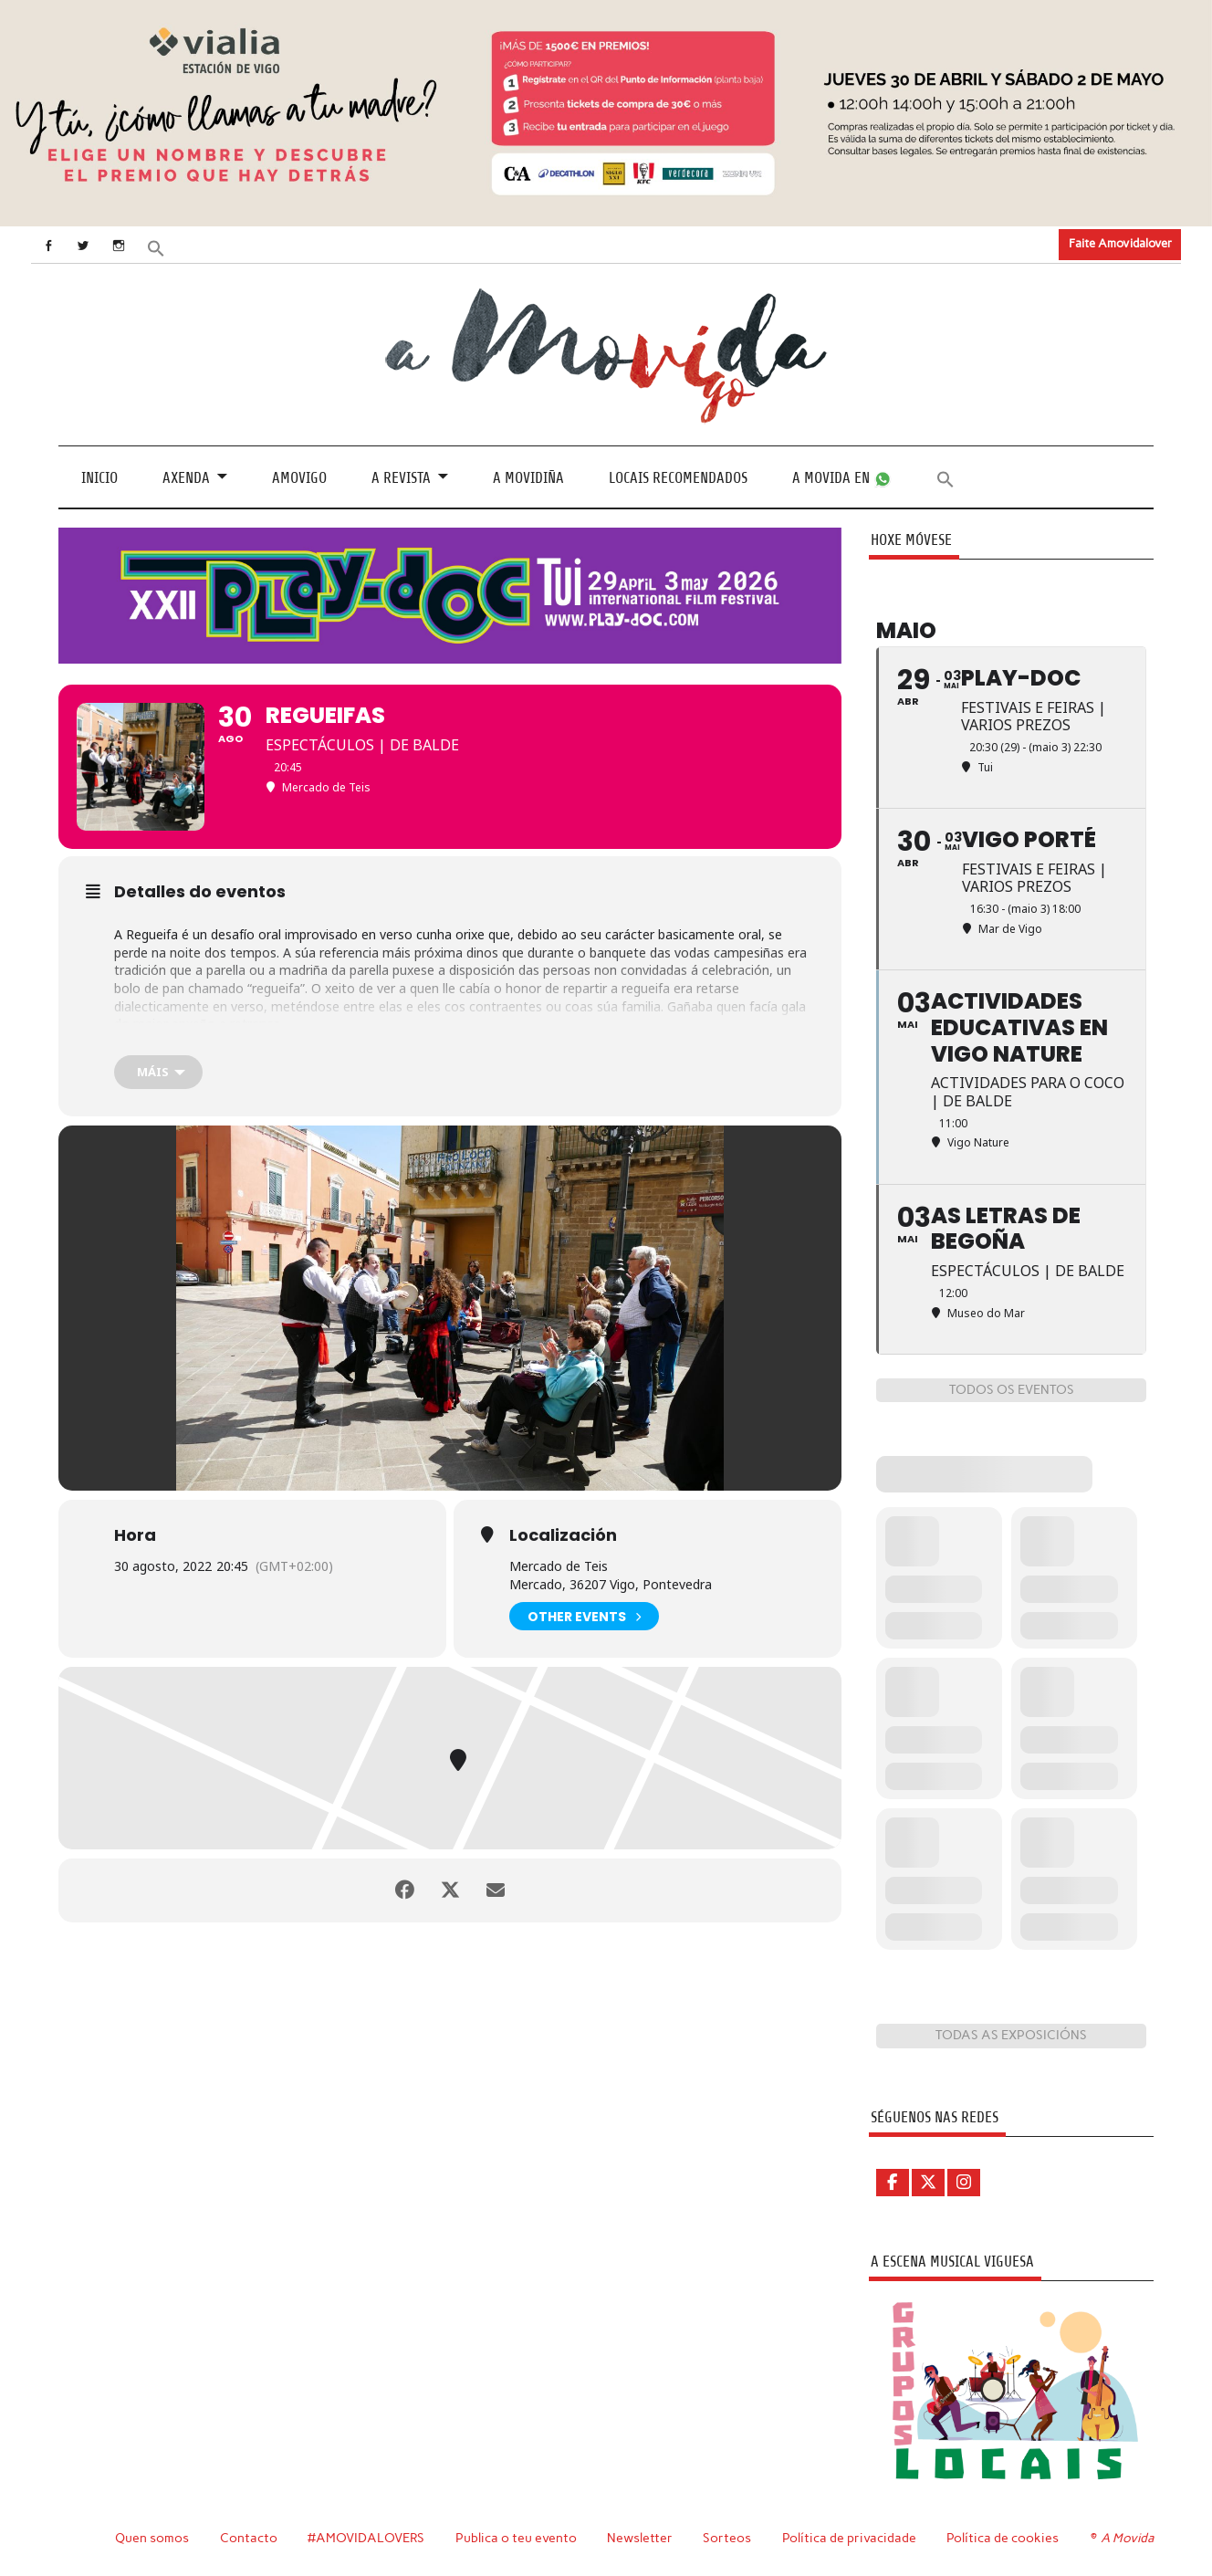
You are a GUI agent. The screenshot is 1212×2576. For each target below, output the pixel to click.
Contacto (248, 2537)
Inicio (99, 478)
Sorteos (727, 2537)
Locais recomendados (678, 478)
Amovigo (299, 478)
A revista (401, 478)
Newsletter (640, 2537)
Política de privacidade (849, 2537)
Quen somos (152, 2537)
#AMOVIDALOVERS (366, 2537)
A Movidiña (528, 478)
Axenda (186, 478)
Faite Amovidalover (1120, 243)
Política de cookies (1002, 2537)
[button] (156, 247)
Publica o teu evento (516, 2537)
